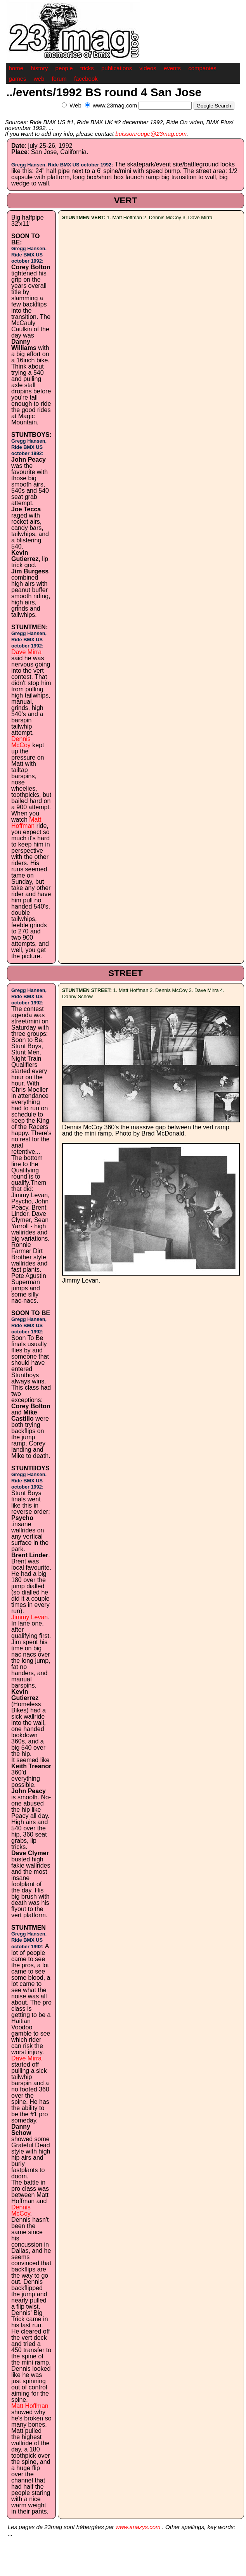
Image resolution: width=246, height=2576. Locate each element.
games (17, 78)
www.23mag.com (115, 105)
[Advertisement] (149, 114)
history (39, 68)
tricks (87, 68)
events (172, 68)
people (64, 68)
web (39, 78)
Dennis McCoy (21, 742)
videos (147, 68)
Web (75, 105)
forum (59, 78)
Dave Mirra (26, 652)
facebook (86, 78)
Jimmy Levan (29, 1617)
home (16, 68)
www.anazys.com (138, 2527)
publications (116, 68)
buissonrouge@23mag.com (151, 133)
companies (202, 68)
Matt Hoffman (26, 822)
